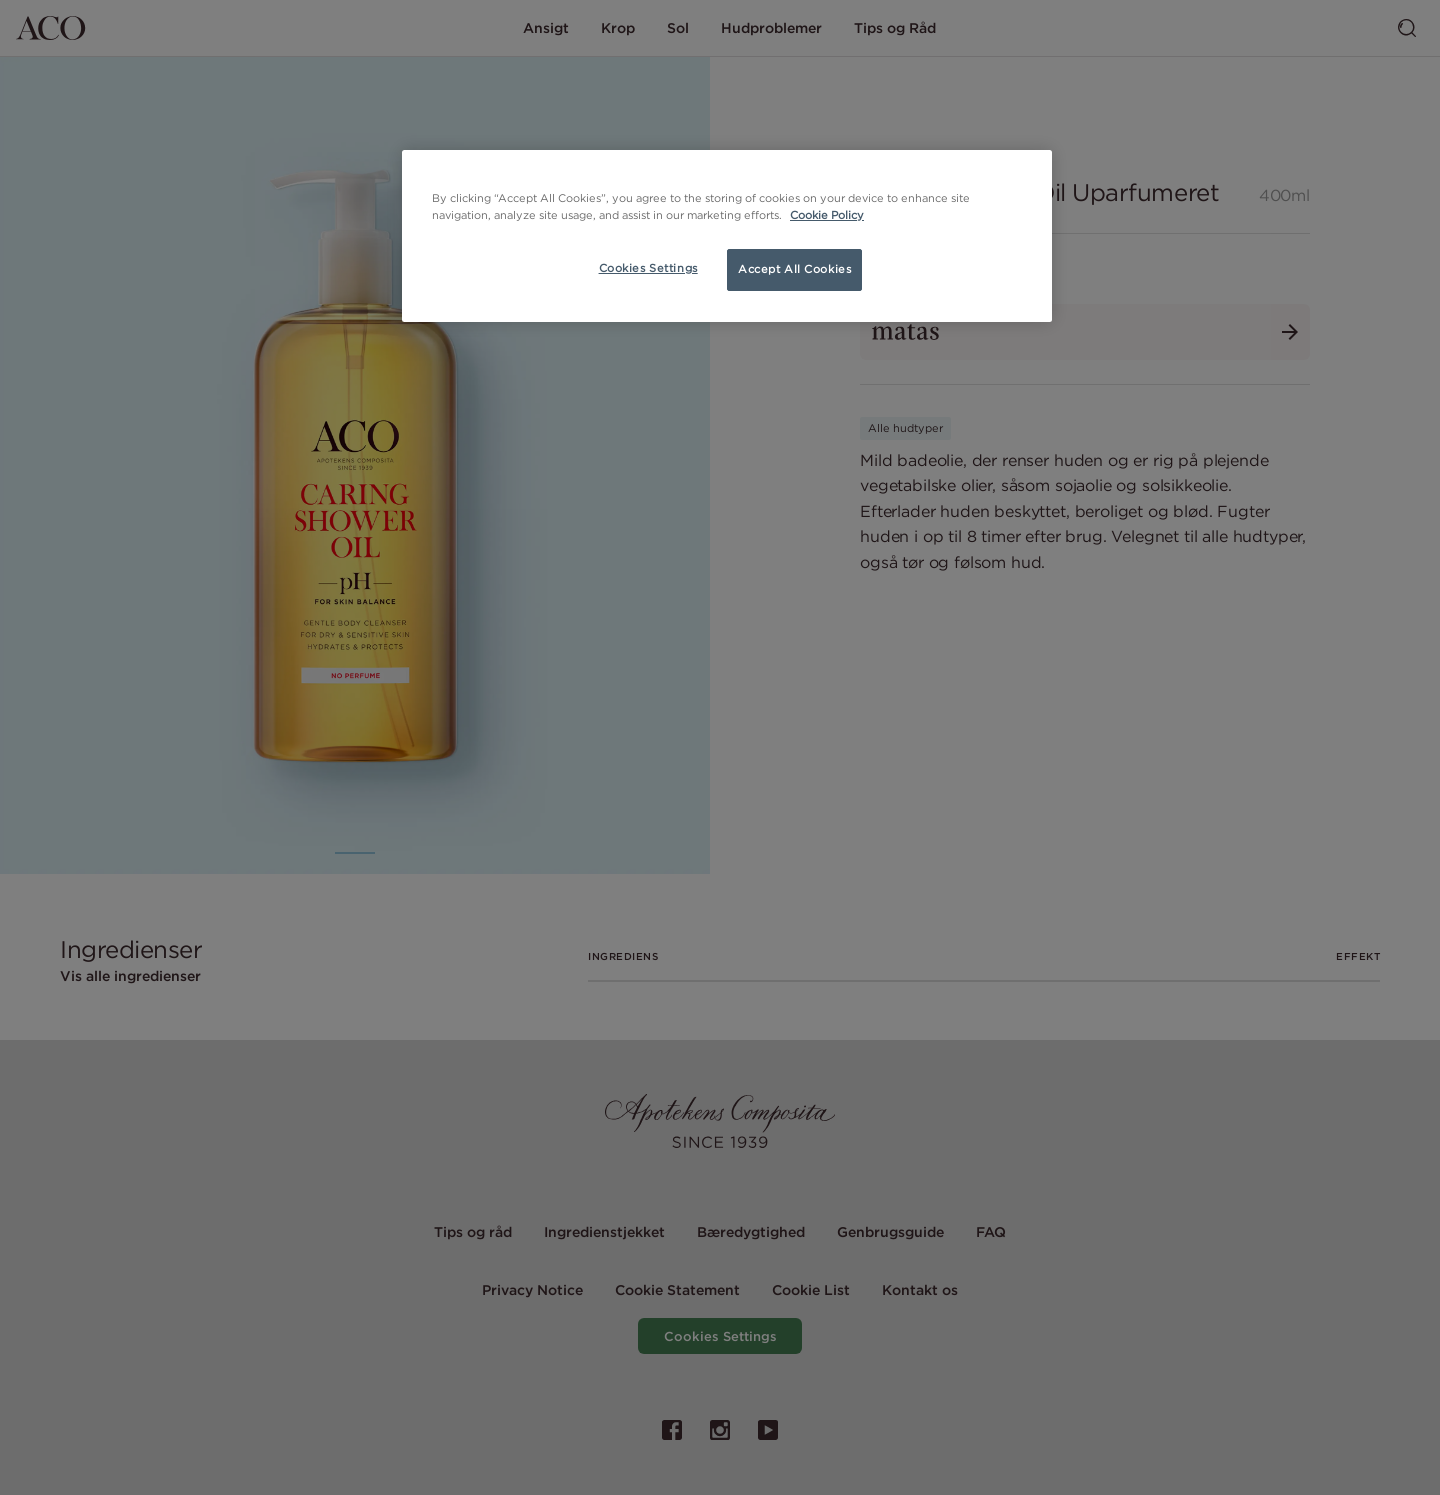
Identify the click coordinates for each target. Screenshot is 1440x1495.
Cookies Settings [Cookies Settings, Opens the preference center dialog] (648, 268)
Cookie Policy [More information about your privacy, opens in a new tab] (827, 215)
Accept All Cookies (794, 269)
